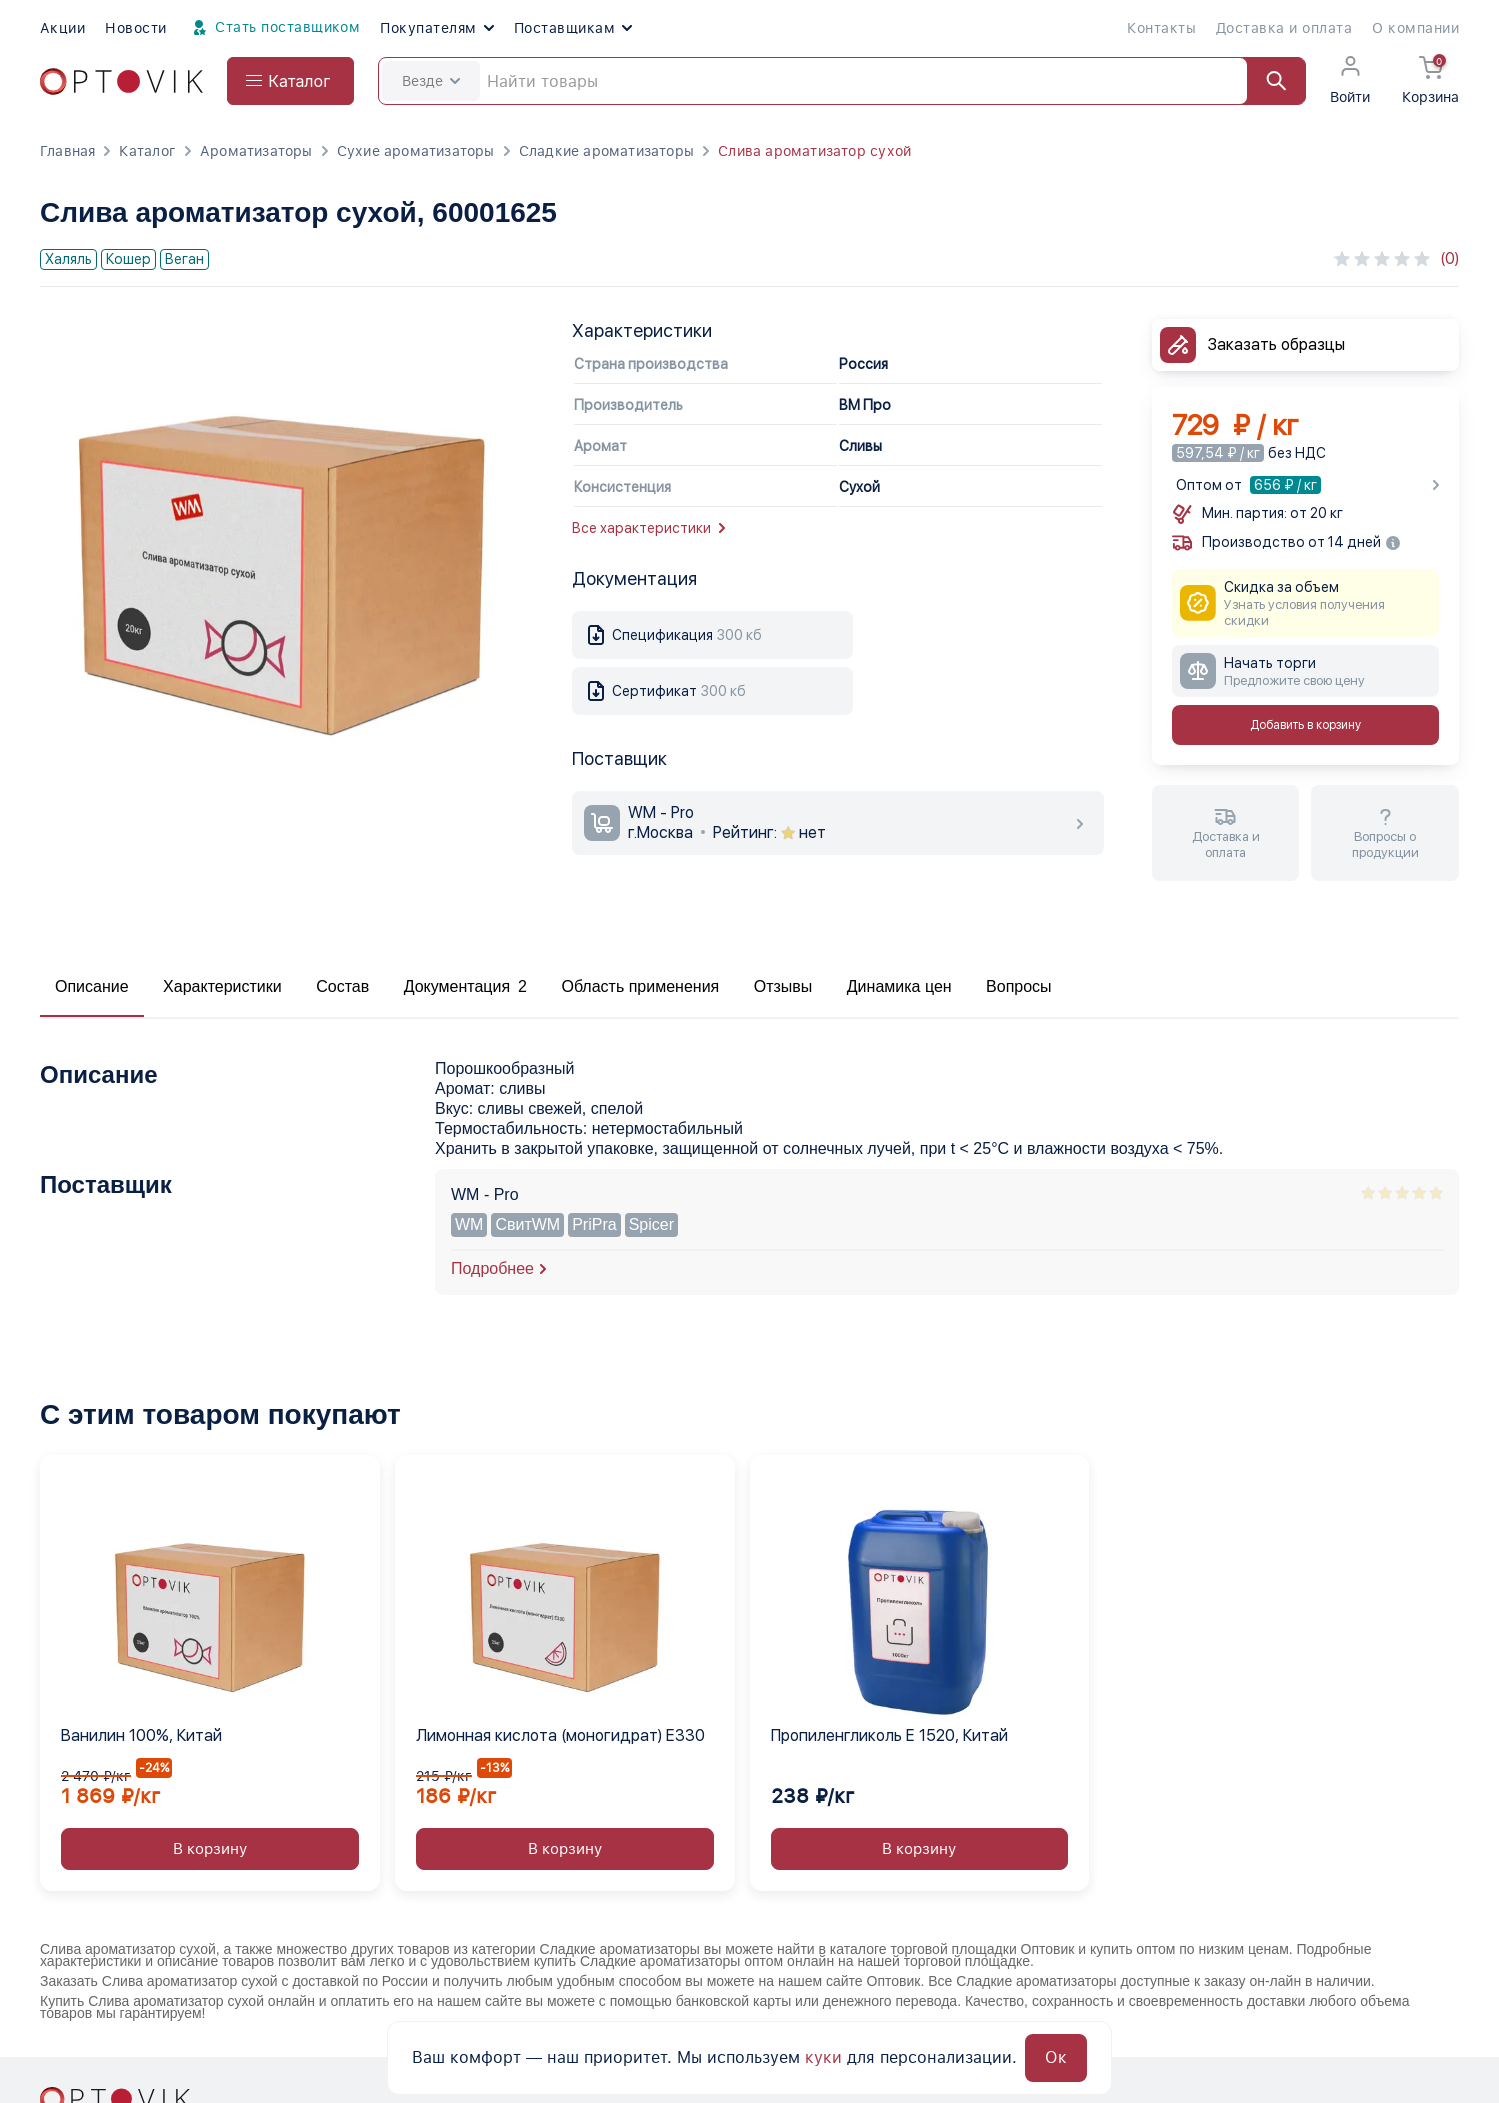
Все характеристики (648, 528)
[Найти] (1267, 81)
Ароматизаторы (256, 151)
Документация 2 (465, 986)
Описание (92, 986)
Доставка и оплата (1284, 28)
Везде (431, 81)
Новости (135, 28)
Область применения (640, 986)
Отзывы (783, 986)
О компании (1415, 28)
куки (823, 2057)
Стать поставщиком (274, 28)
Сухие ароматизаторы (416, 151)
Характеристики (222, 986)
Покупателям (436, 28)
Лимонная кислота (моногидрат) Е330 (560, 1735)
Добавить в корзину (1305, 725)
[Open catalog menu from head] (290, 81)
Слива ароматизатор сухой (814, 151)
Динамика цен (899, 986)
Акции (62, 28)
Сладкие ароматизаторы (606, 151)
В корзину (210, 1849)
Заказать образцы (1276, 344)
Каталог (147, 151)
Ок (1056, 2057)
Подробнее (492, 1268)
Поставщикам (573, 28)
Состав (342, 986)
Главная (67, 151)
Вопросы (1019, 986)
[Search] (842, 81)
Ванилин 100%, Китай (141, 1735)
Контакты (1161, 28)
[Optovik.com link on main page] (121, 81)
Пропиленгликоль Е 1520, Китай (889, 1735)
